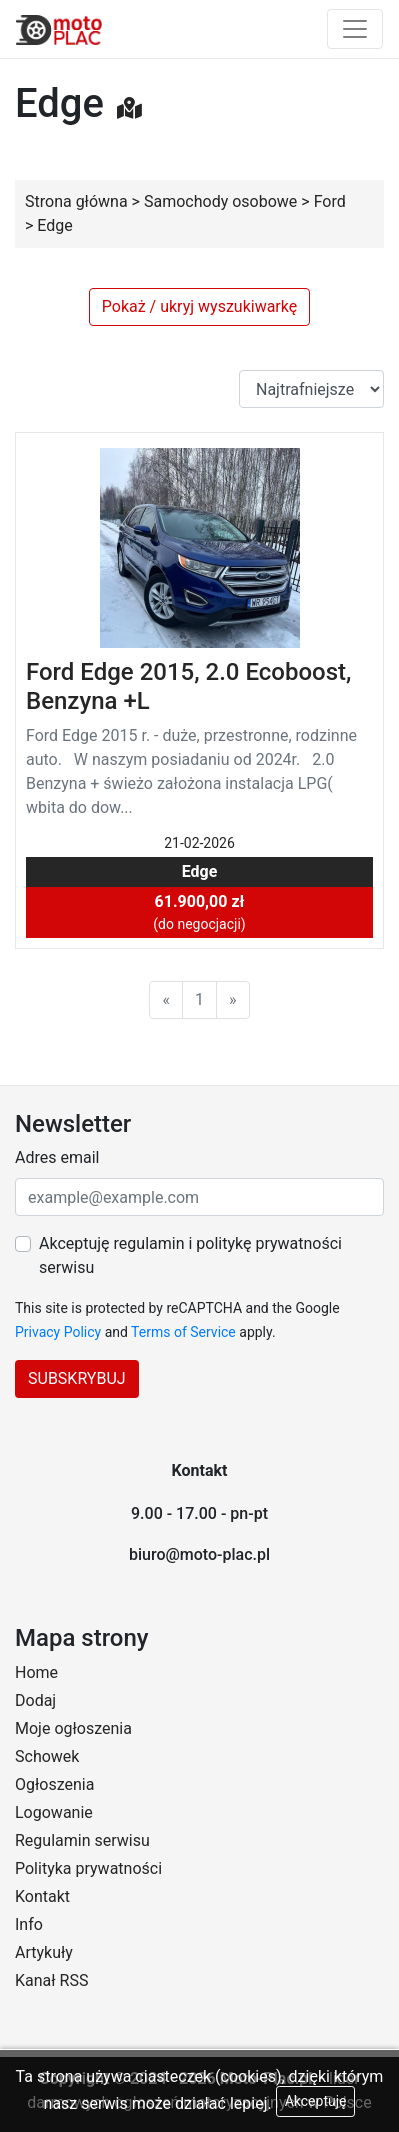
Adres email (57, 1157)
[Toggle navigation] (355, 29)
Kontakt (42, 1896)
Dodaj (35, 1700)
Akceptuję (316, 2101)
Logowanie (54, 1812)
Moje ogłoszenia (73, 1728)
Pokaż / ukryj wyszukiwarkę (199, 306)
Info (29, 1924)
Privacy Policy (58, 1332)
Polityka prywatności (88, 1868)
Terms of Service (183, 1332)
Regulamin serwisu (82, 1840)
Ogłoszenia (54, 1784)
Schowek (47, 1756)
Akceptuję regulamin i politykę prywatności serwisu (190, 1255)
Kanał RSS (51, 1980)
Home (36, 1672)
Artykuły (44, 1952)
